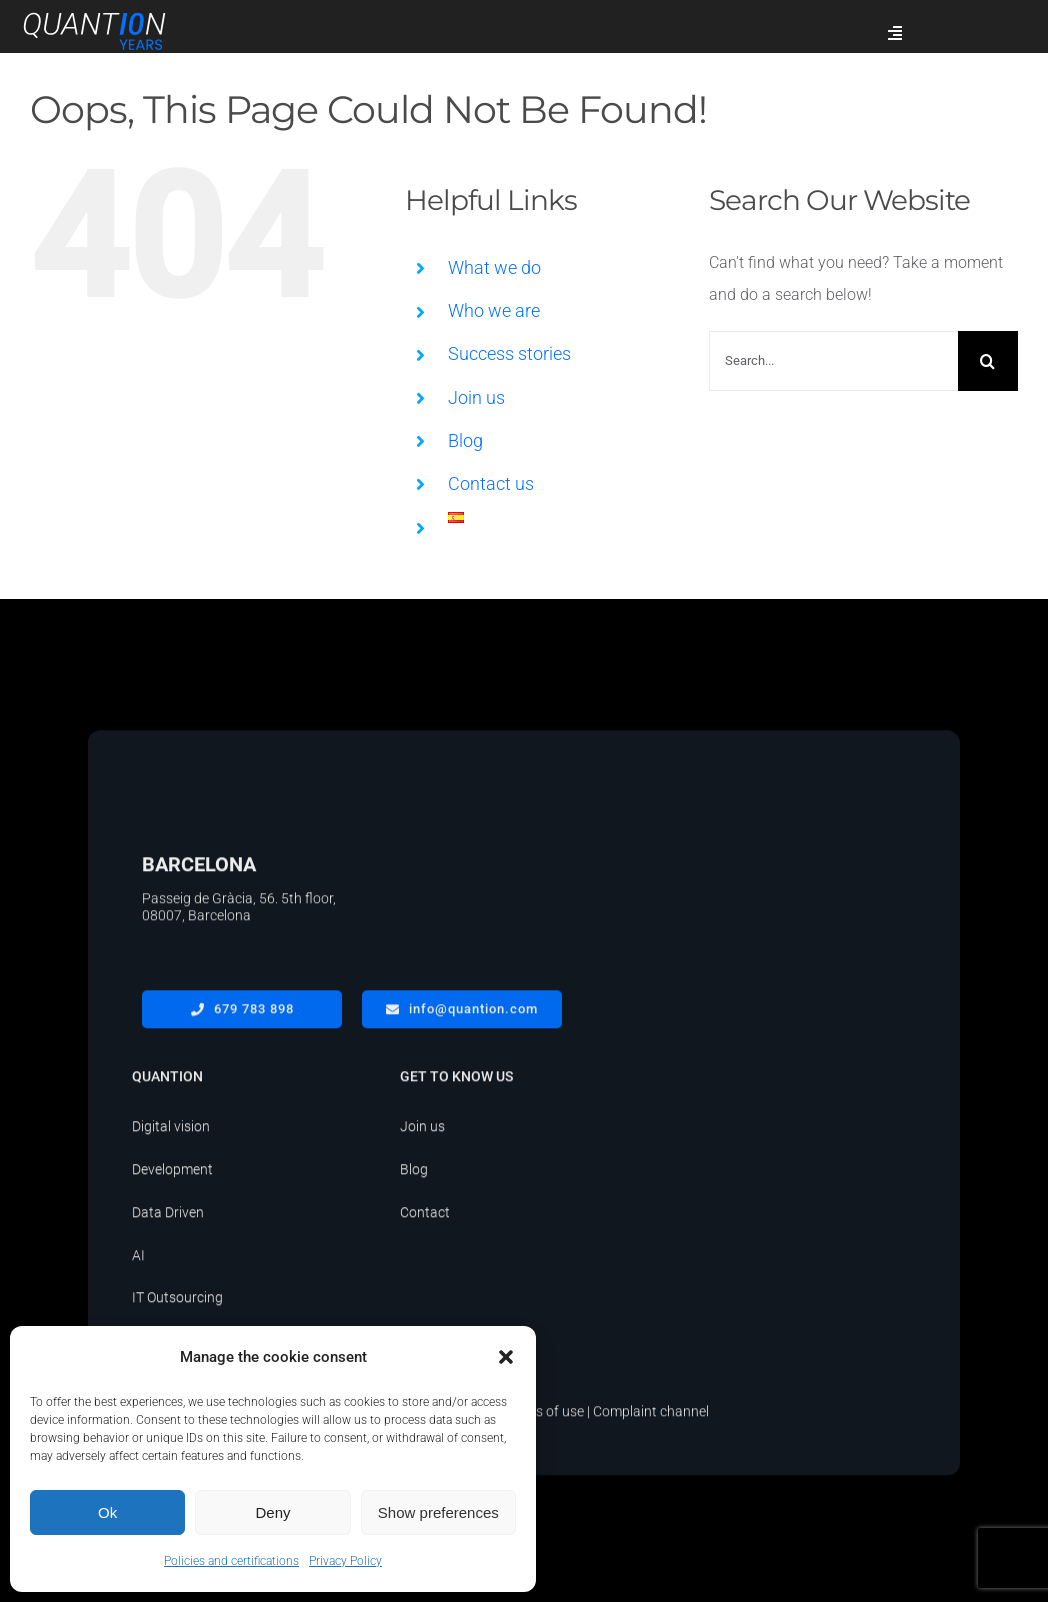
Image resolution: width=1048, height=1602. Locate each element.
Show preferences (438, 1512)
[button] (506, 1357)
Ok (107, 1512)
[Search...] (833, 361)
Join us (476, 397)
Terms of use (544, 1417)
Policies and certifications (231, 1561)
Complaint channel (651, 1417)
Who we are (494, 310)
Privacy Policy (345, 1561)
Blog (465, 440)
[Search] (988, 361)
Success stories (509, 353)
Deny (272, 1512)
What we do (494, 267)
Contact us (491, 483)
